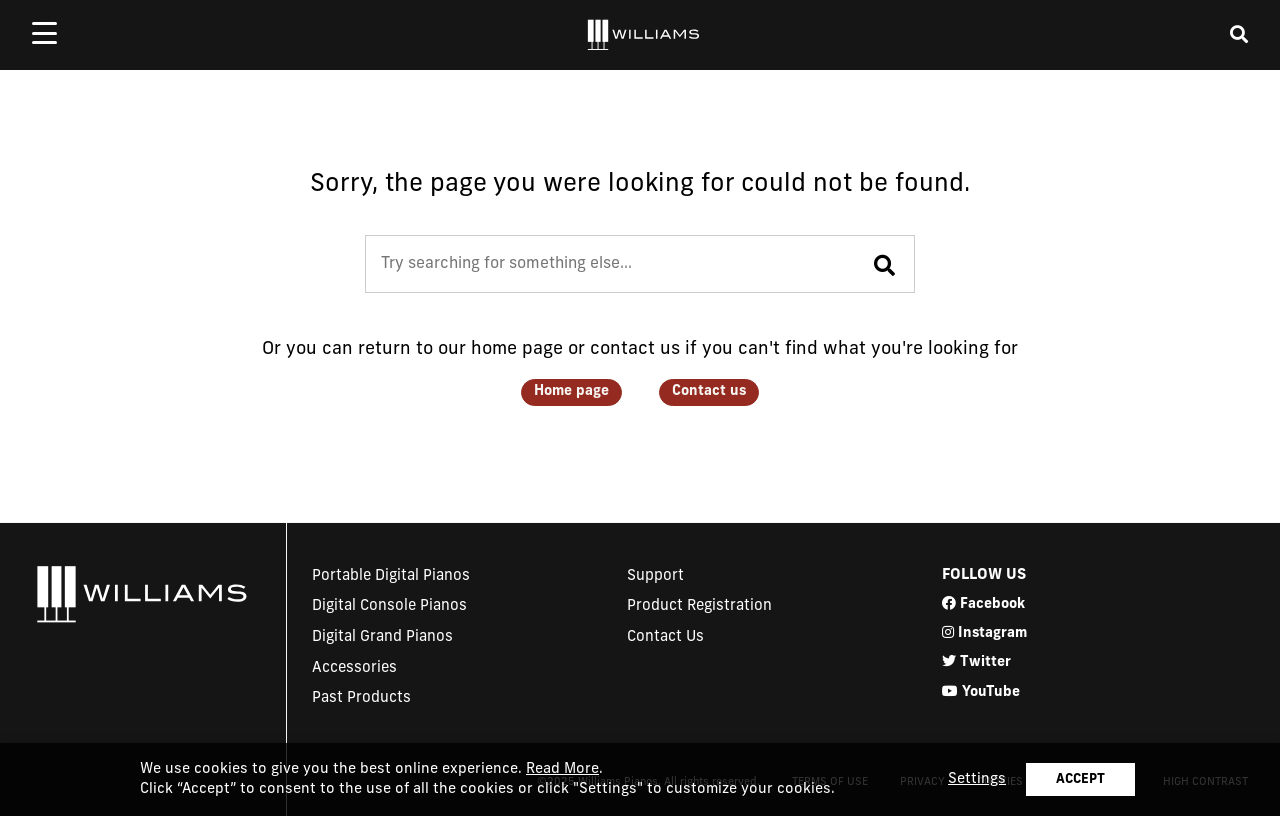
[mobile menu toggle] (44, 33)
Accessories (354, 668)
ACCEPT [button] (1080, 779)
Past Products (361, 698)
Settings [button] (977, 779)
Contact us (709, 391)
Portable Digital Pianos (391, 576)
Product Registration (699, 606)
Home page (571, 391)
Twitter (976, 661)
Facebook (983, 603)
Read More (562, 769)
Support (655, 576)
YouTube (981, 691)
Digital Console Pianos (389, 606)
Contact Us (665, 637)
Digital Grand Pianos (382, 637)
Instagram (984, 632)
